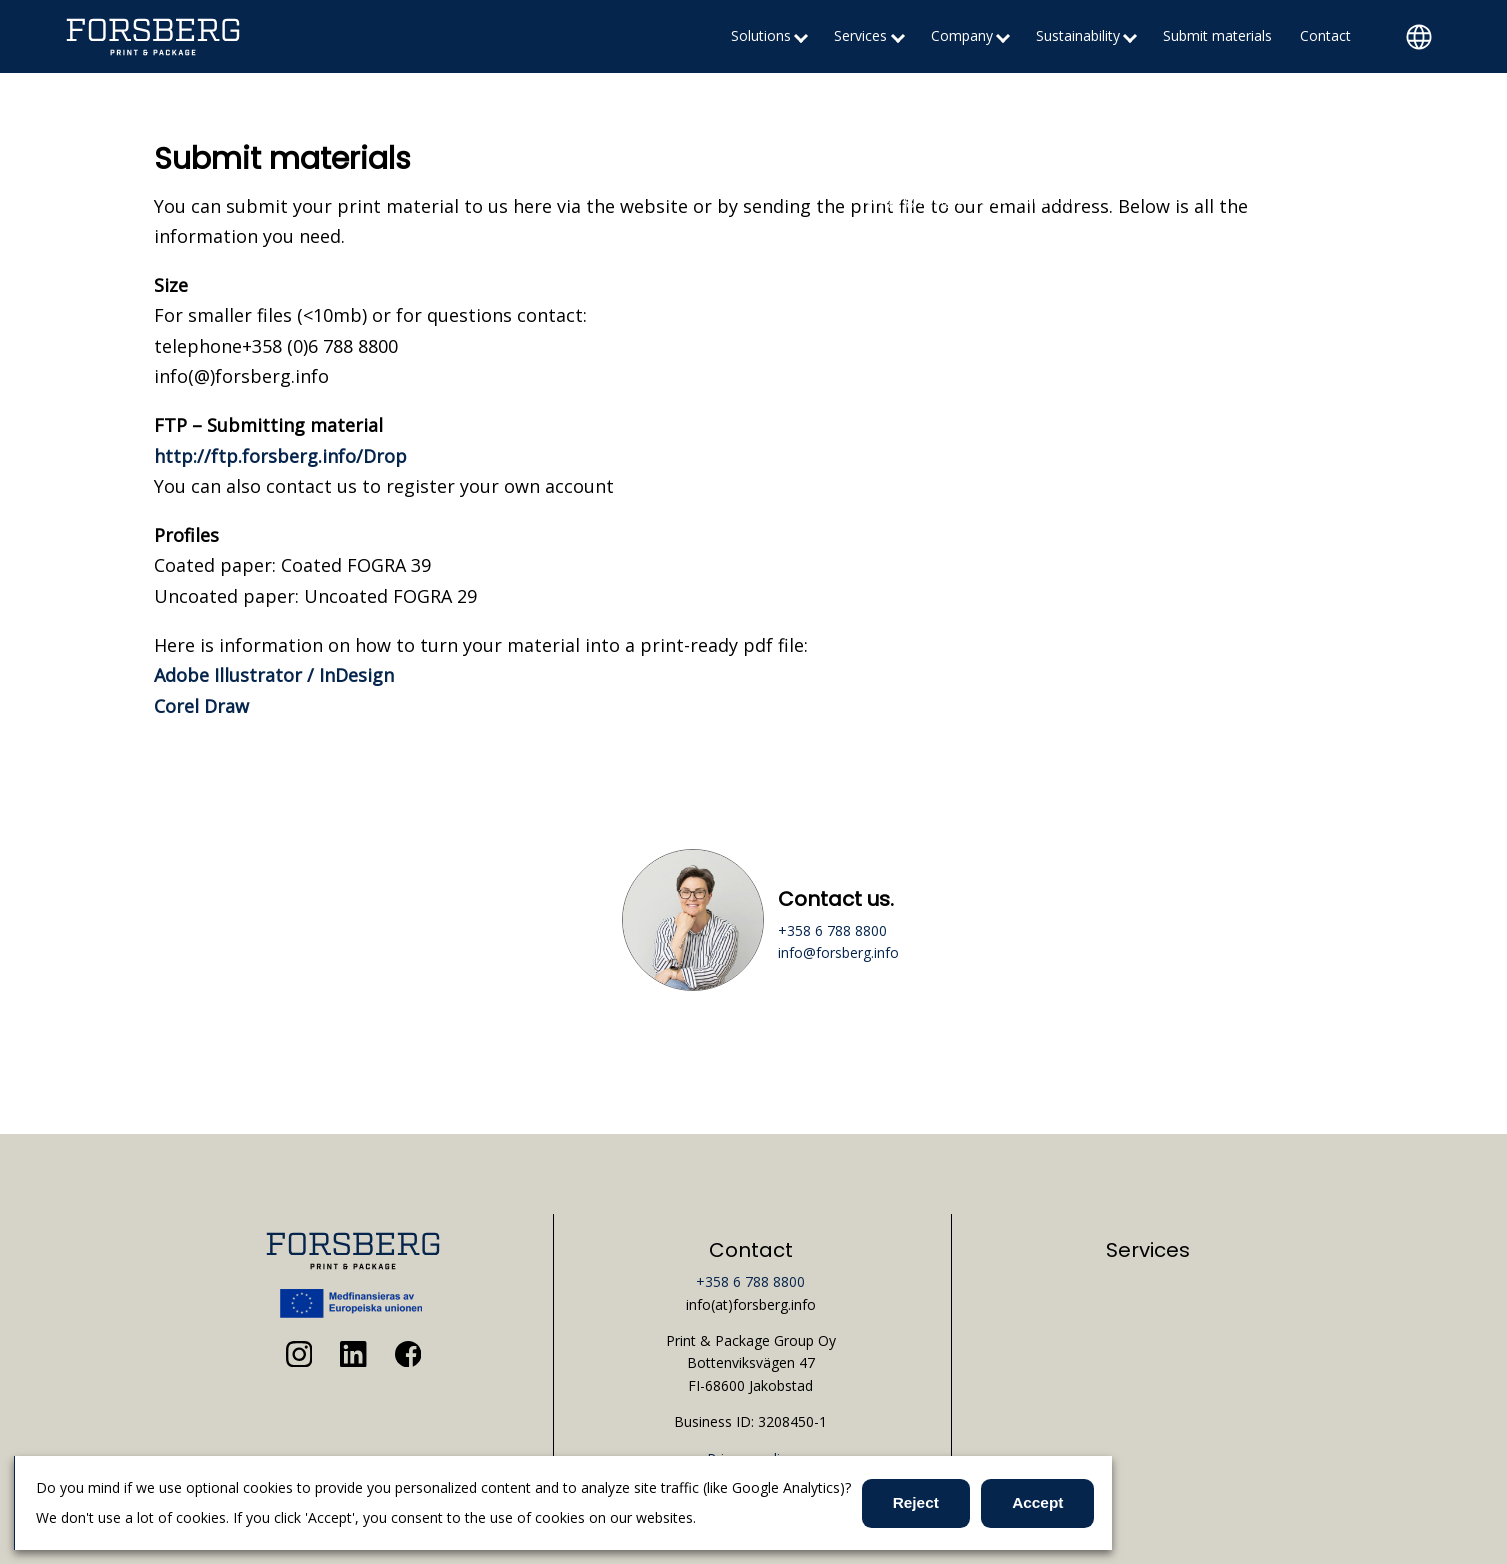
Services (860, 35)
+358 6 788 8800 (832, 930)
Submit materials (1217, 35)
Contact (1325, 35)
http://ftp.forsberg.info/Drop (280, 456)
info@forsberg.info (838, 952)
